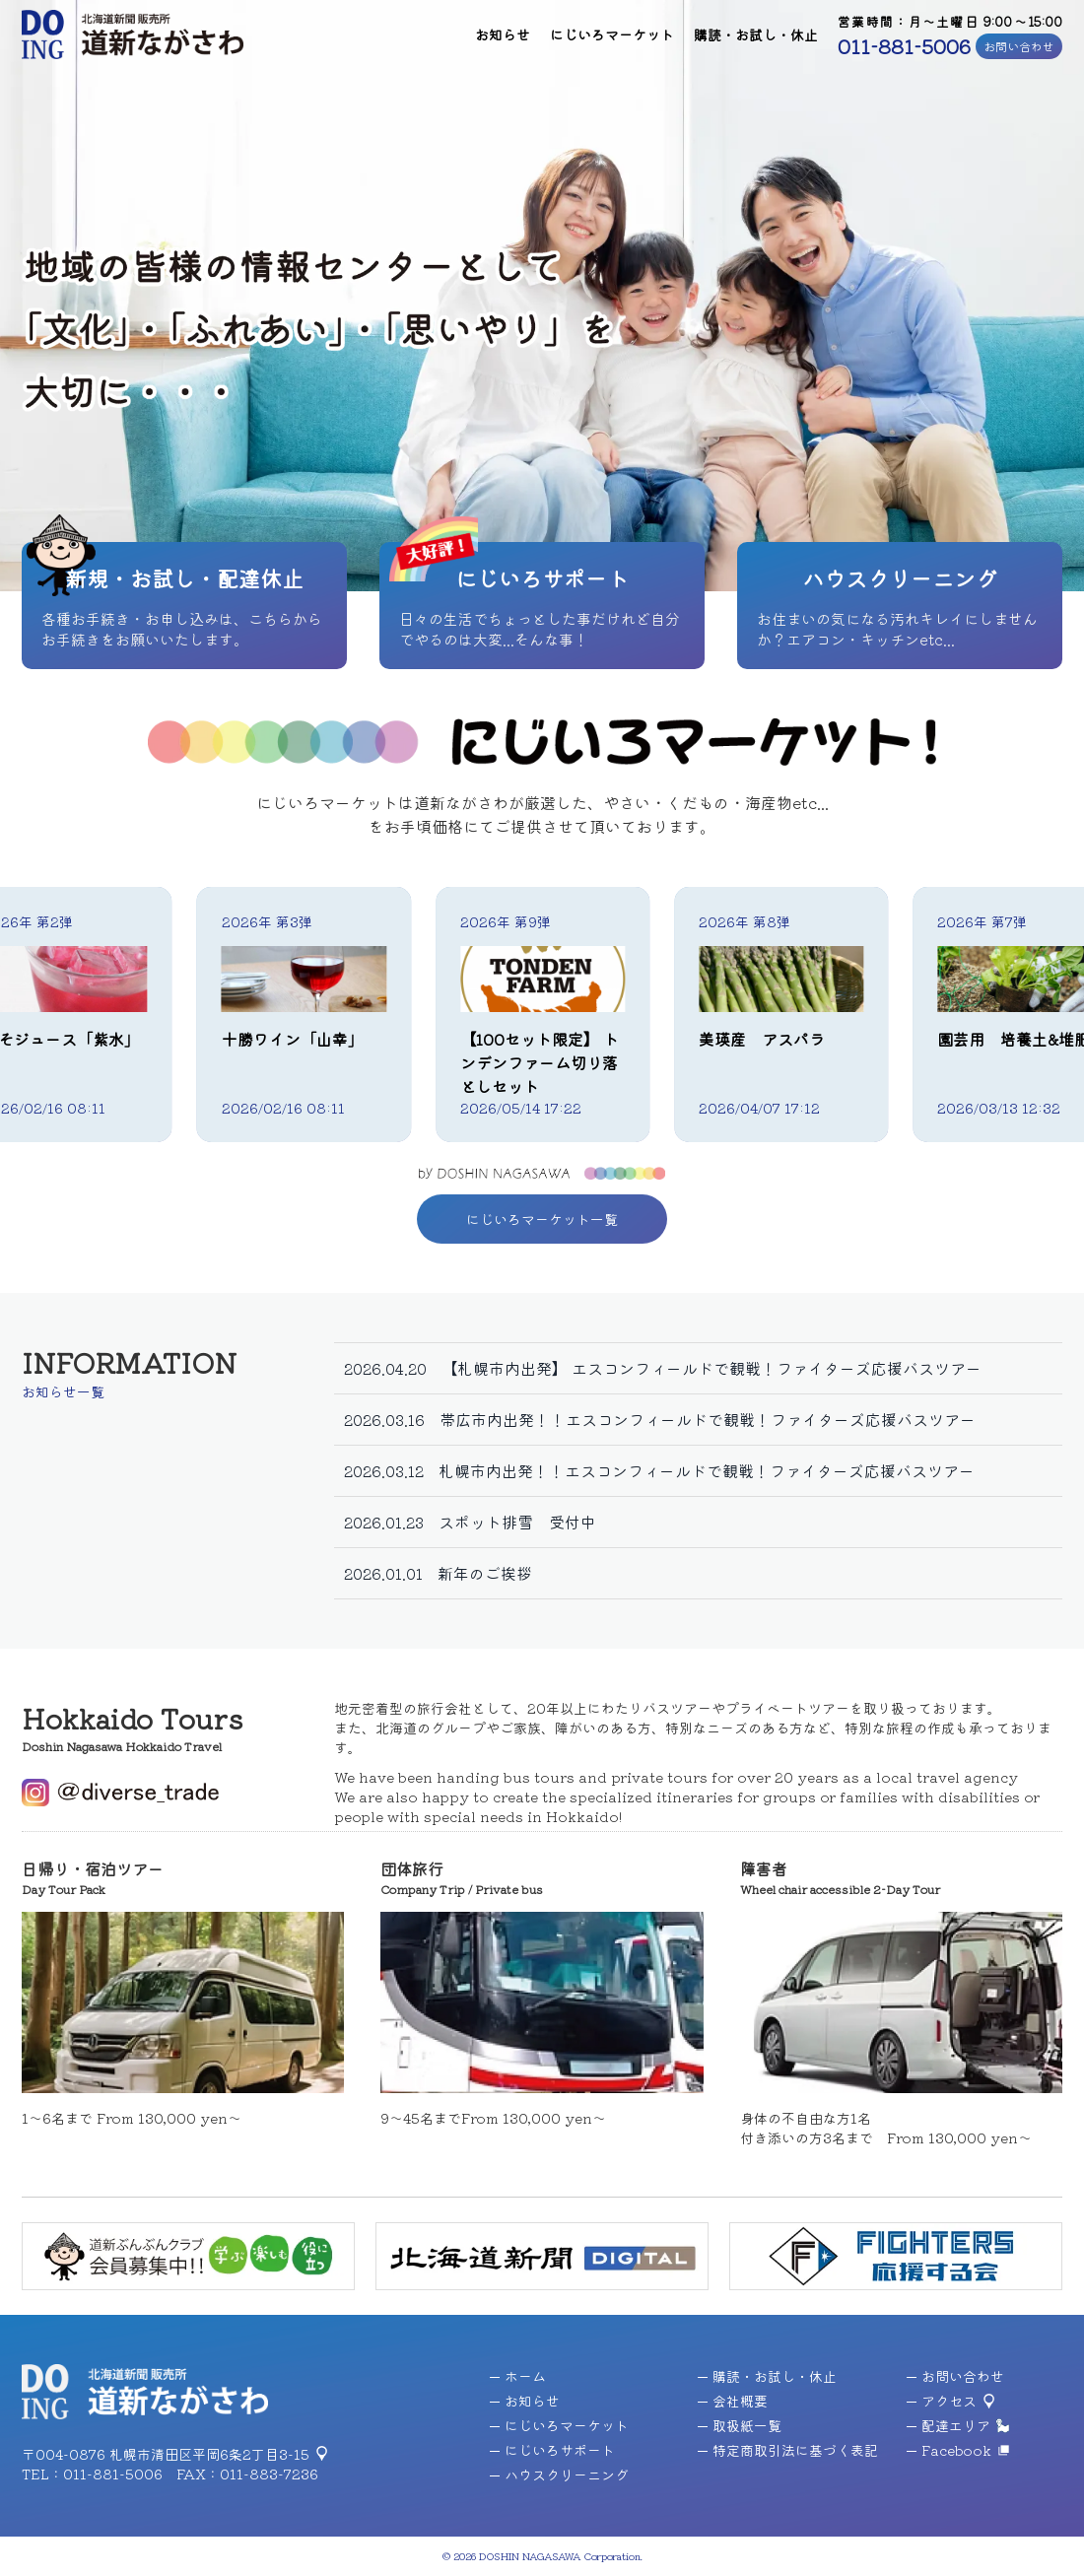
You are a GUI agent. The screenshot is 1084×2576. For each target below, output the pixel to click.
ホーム (518, 2376)
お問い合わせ (1018, 45)
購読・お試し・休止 (756, 34)
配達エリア (948, 2425)
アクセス (942, 2400)
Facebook (949, 2450)
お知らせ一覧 (63, 1391)
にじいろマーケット (612, 34)
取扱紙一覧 (739, 2425)
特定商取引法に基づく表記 (788, 2450)
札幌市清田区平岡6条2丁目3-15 (209, 2454)
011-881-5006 (904, 46)
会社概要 (733, 2400)
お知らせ (502, 34)
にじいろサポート (552, 2450)
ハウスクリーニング (559, 2474)
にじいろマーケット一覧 (542, 1219)
